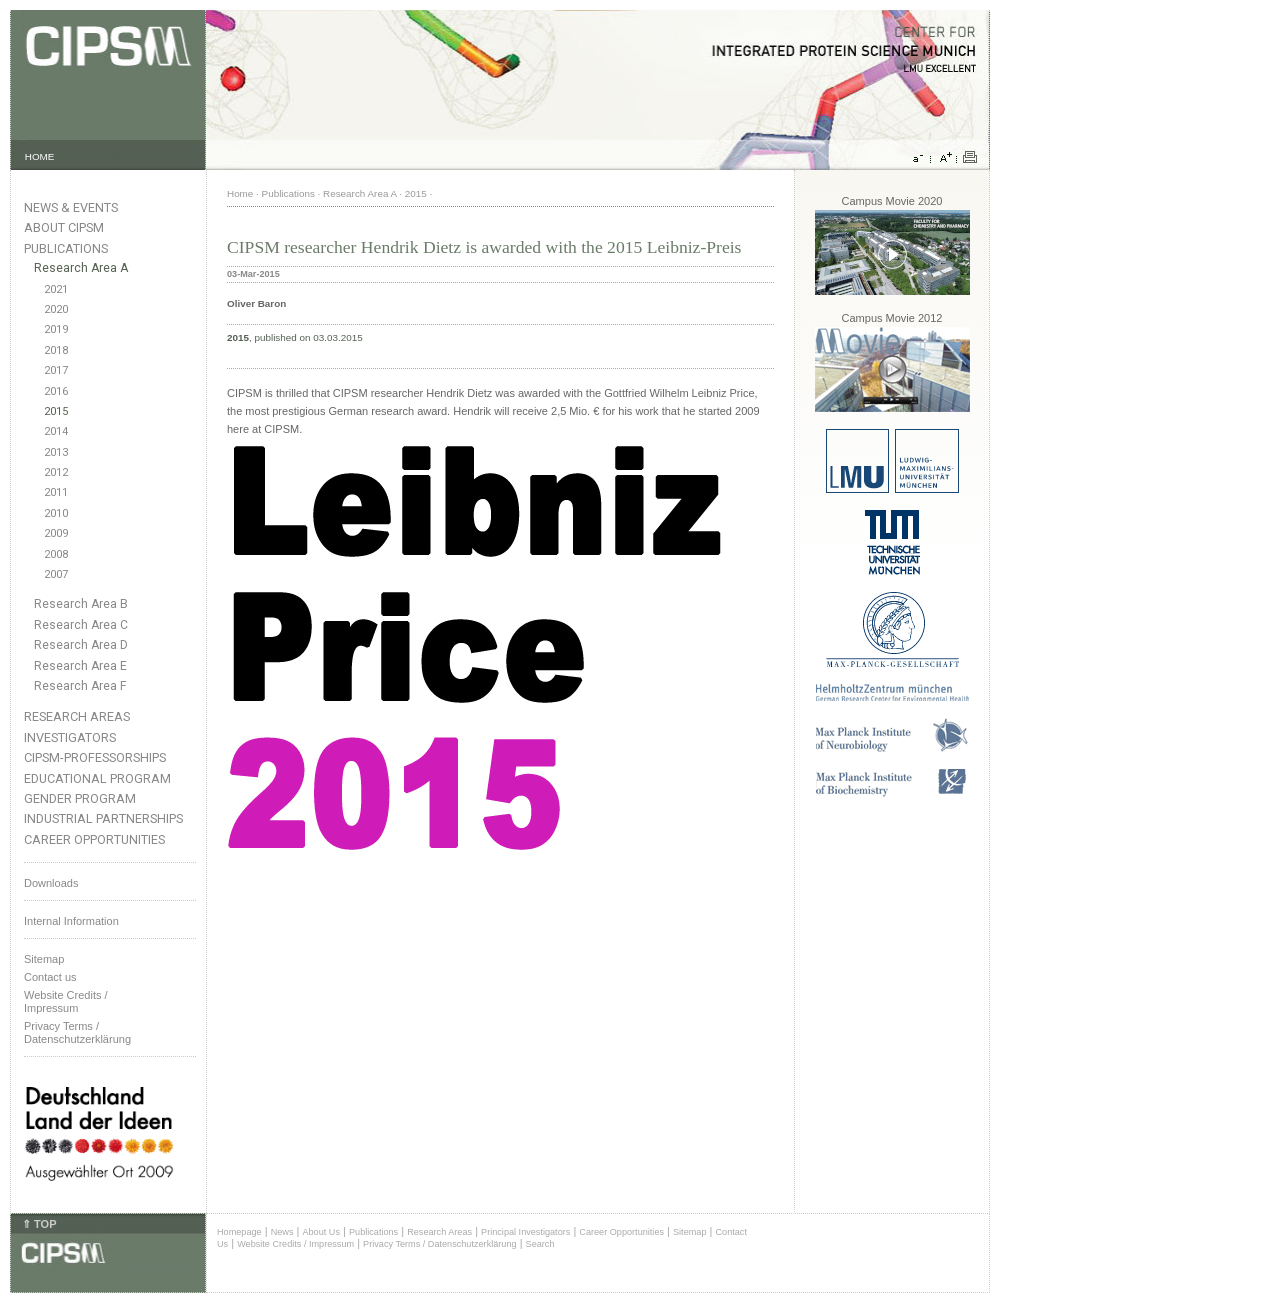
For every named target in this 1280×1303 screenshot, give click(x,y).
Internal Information (71, 921)
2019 (56, 329)
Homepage (239, 1232)
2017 (56, 370)
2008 (56, 554)
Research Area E (80, 666)
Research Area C (81, 625)
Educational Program (97, 778)
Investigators (70, 737)
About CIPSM (64, 227)
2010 (56, 513)
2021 (56, 289)
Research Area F (80, 686)
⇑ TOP (39, 1224)
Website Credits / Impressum (295, 1244)
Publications (66, 248)
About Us (321, 1232)
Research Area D (81, 645)
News (282, 1232)
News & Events (71, 207)
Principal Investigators (525, 1232)
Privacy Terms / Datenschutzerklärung (77, 1032)
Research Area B (81, 604)
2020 (56, 309)
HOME (40, 156)
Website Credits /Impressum (66, 1001)
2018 (56, 350)
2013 (56, 452)
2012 (56, 472)
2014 (56, 431)
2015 (56, 411)
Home (240, 193)
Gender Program (80, 798)
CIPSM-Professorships (95, 757)
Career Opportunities (94, 839)
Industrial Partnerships (103, 818)
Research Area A (81, 268)
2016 (56, 391)
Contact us (50, 977)
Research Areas (77, 716)
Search (540, 1244)
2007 (56, 574)
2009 (56, 533)
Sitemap (44, 959)
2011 (56, 492)
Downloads (51, 883)
